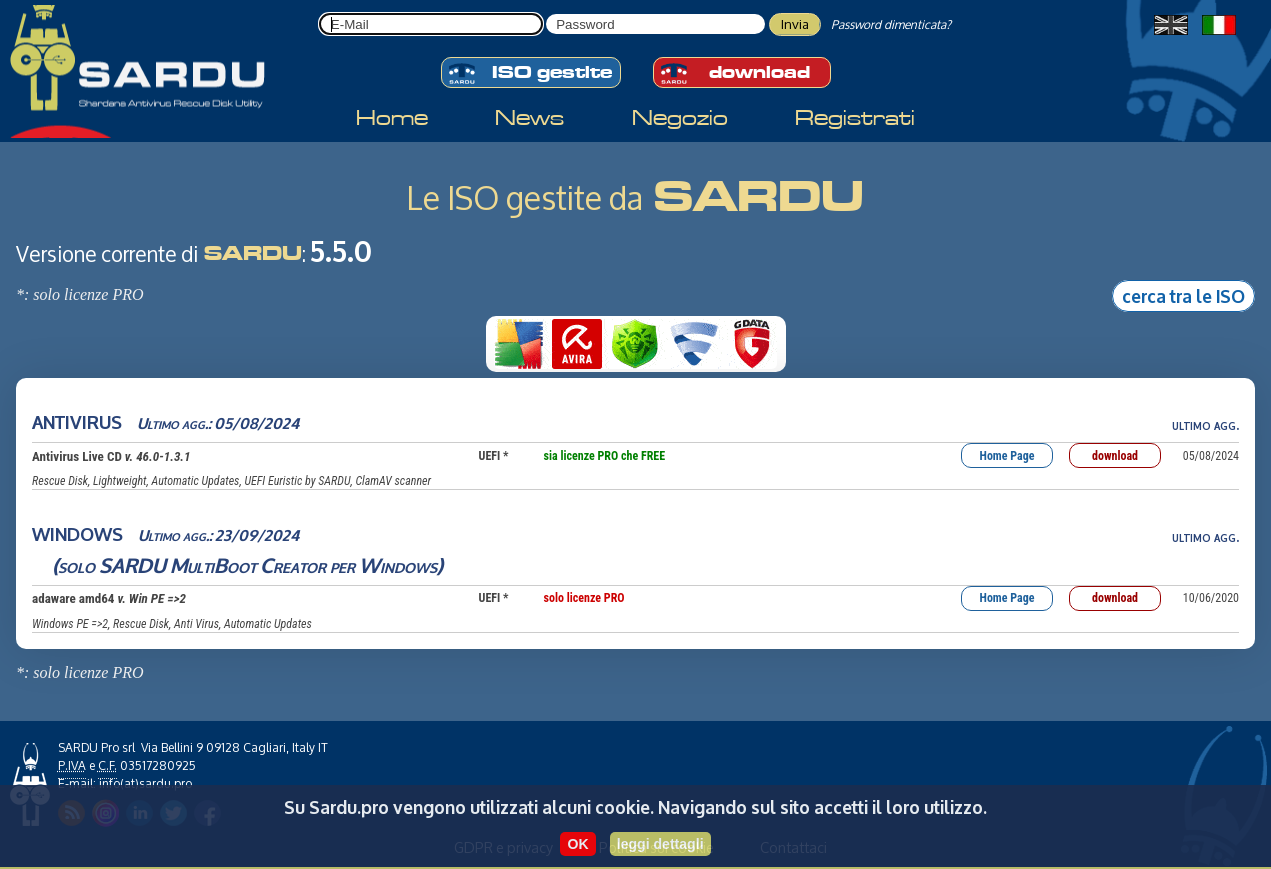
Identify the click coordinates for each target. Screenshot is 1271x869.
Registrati (855, 100)
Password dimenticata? (891, 24)
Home (392, 100)
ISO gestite (395, 52)
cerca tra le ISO (1183, 295)
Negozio (680, 100)
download (867, 52)
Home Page (1007, 456)
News (529, 100)
